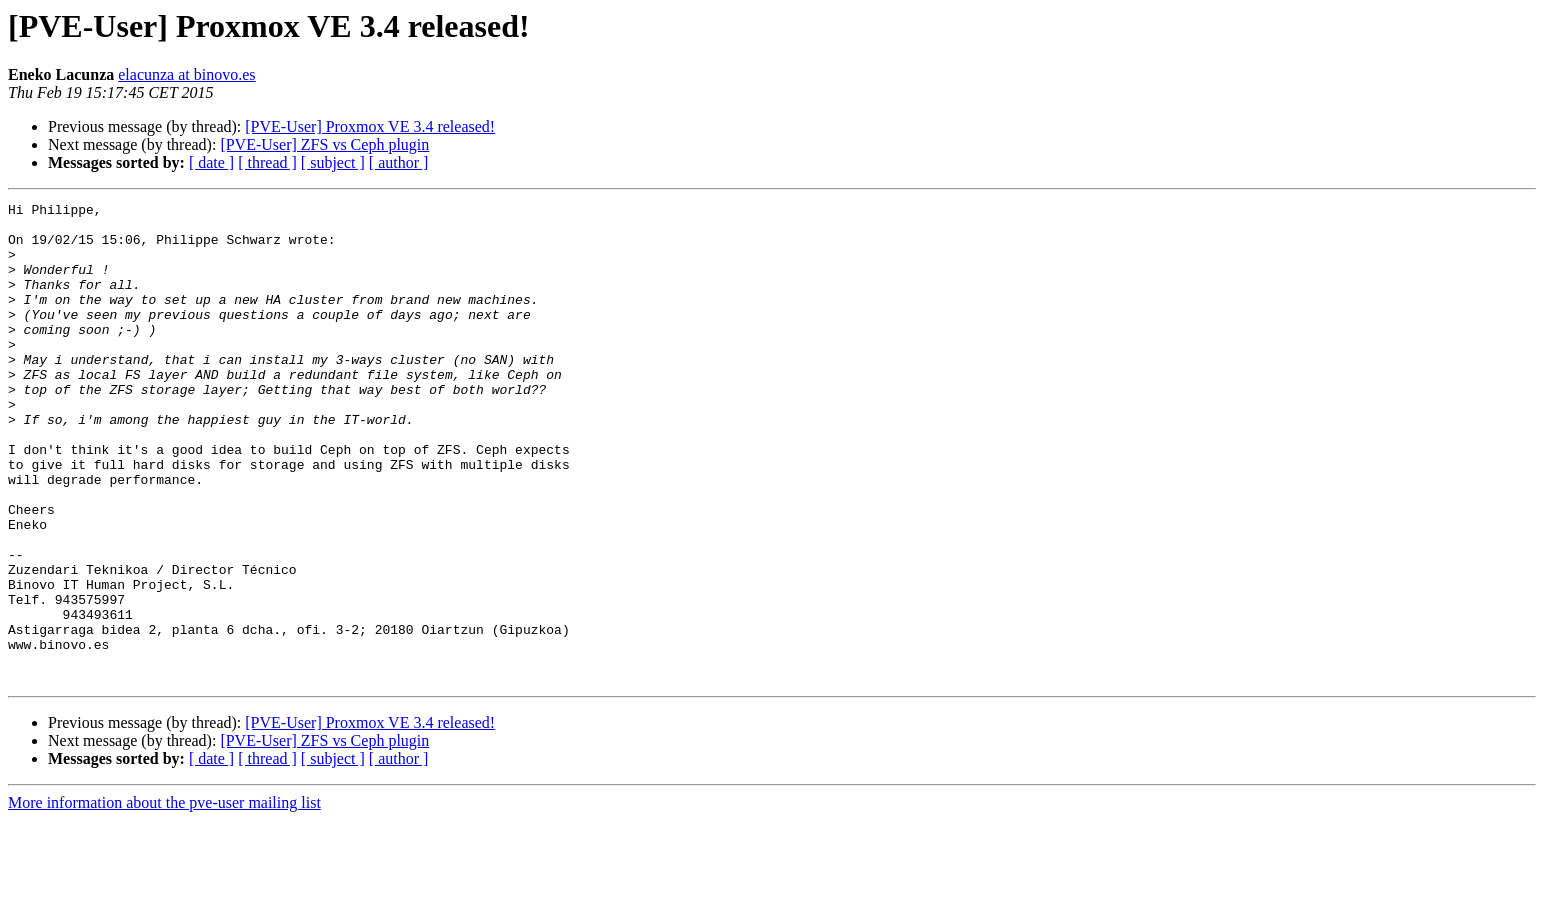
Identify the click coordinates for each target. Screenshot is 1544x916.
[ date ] (211, 162)
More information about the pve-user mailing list (164, 898)
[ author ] (399, 162)
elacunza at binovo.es (186, 74)
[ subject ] (333, 162)
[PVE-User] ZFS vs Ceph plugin (324, 144)
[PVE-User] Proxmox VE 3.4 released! (370, 126)
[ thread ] (267, 162)
